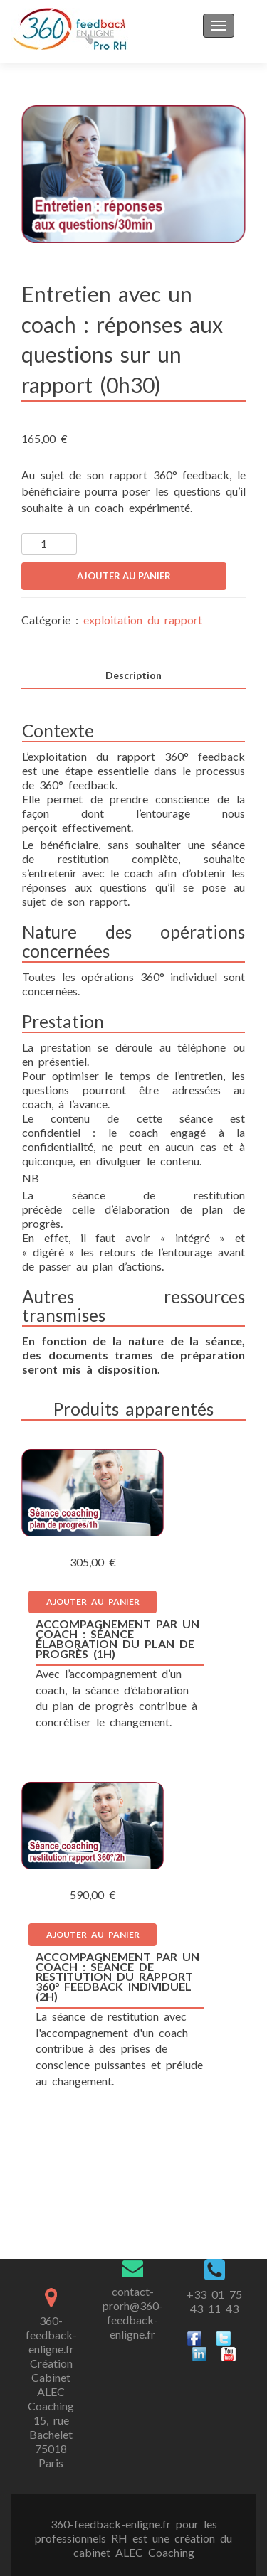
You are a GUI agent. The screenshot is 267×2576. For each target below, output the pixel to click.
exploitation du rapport (142, 619)
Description (133, 675)
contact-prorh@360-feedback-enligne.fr (133, 2312)
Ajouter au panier (124, 576)
